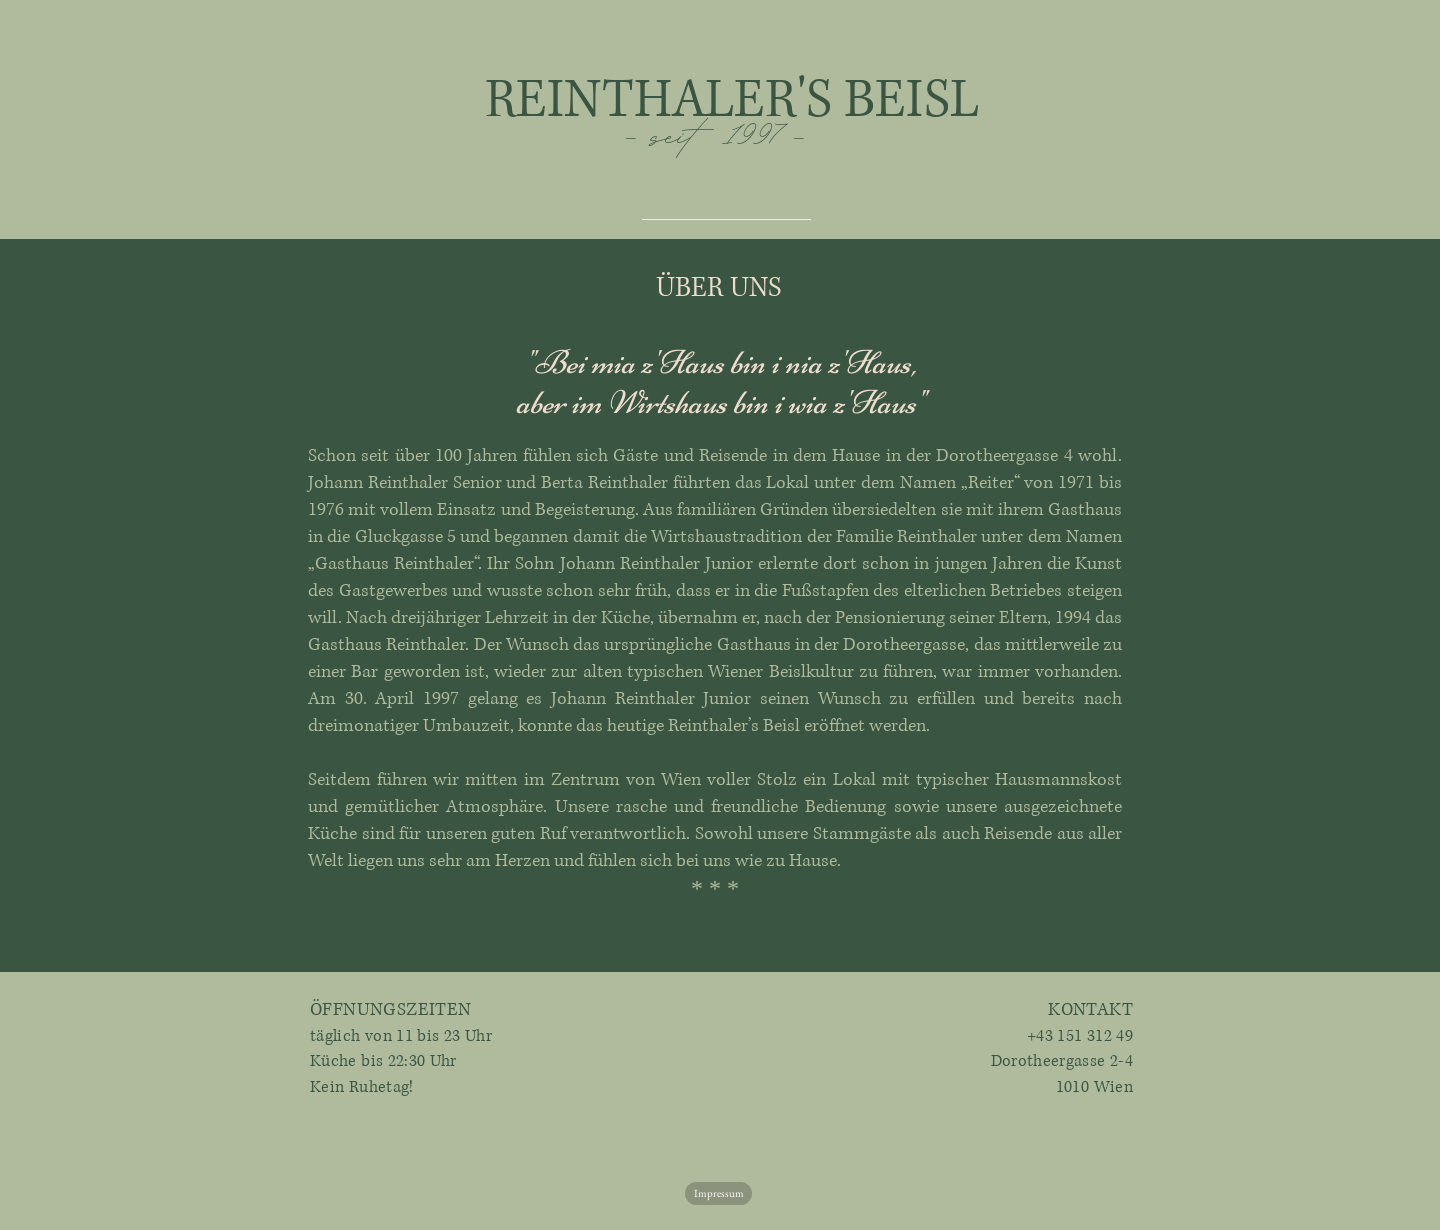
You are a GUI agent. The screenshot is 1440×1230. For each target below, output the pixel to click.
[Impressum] (718, 1193)
